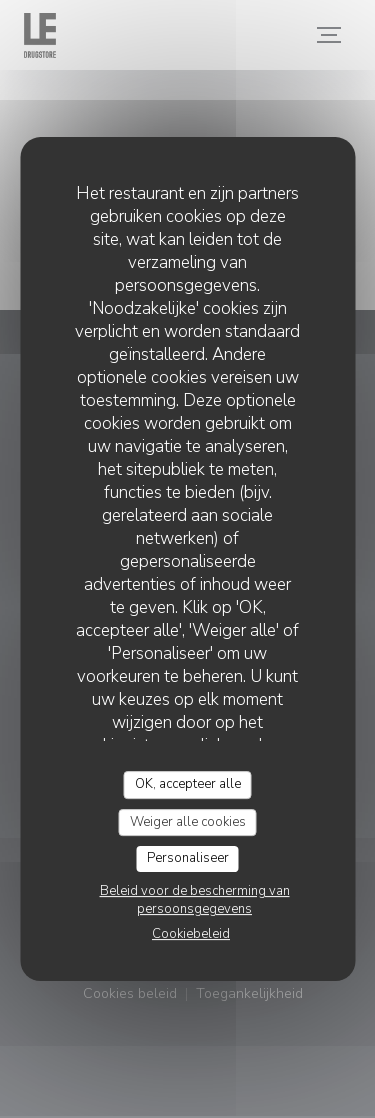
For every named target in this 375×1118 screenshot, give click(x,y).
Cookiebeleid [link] (191, 934)
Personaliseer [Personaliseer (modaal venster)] (188, 858)
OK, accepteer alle (188, 784)
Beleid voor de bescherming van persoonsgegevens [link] (195, 900)
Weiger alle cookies (188, 822)
